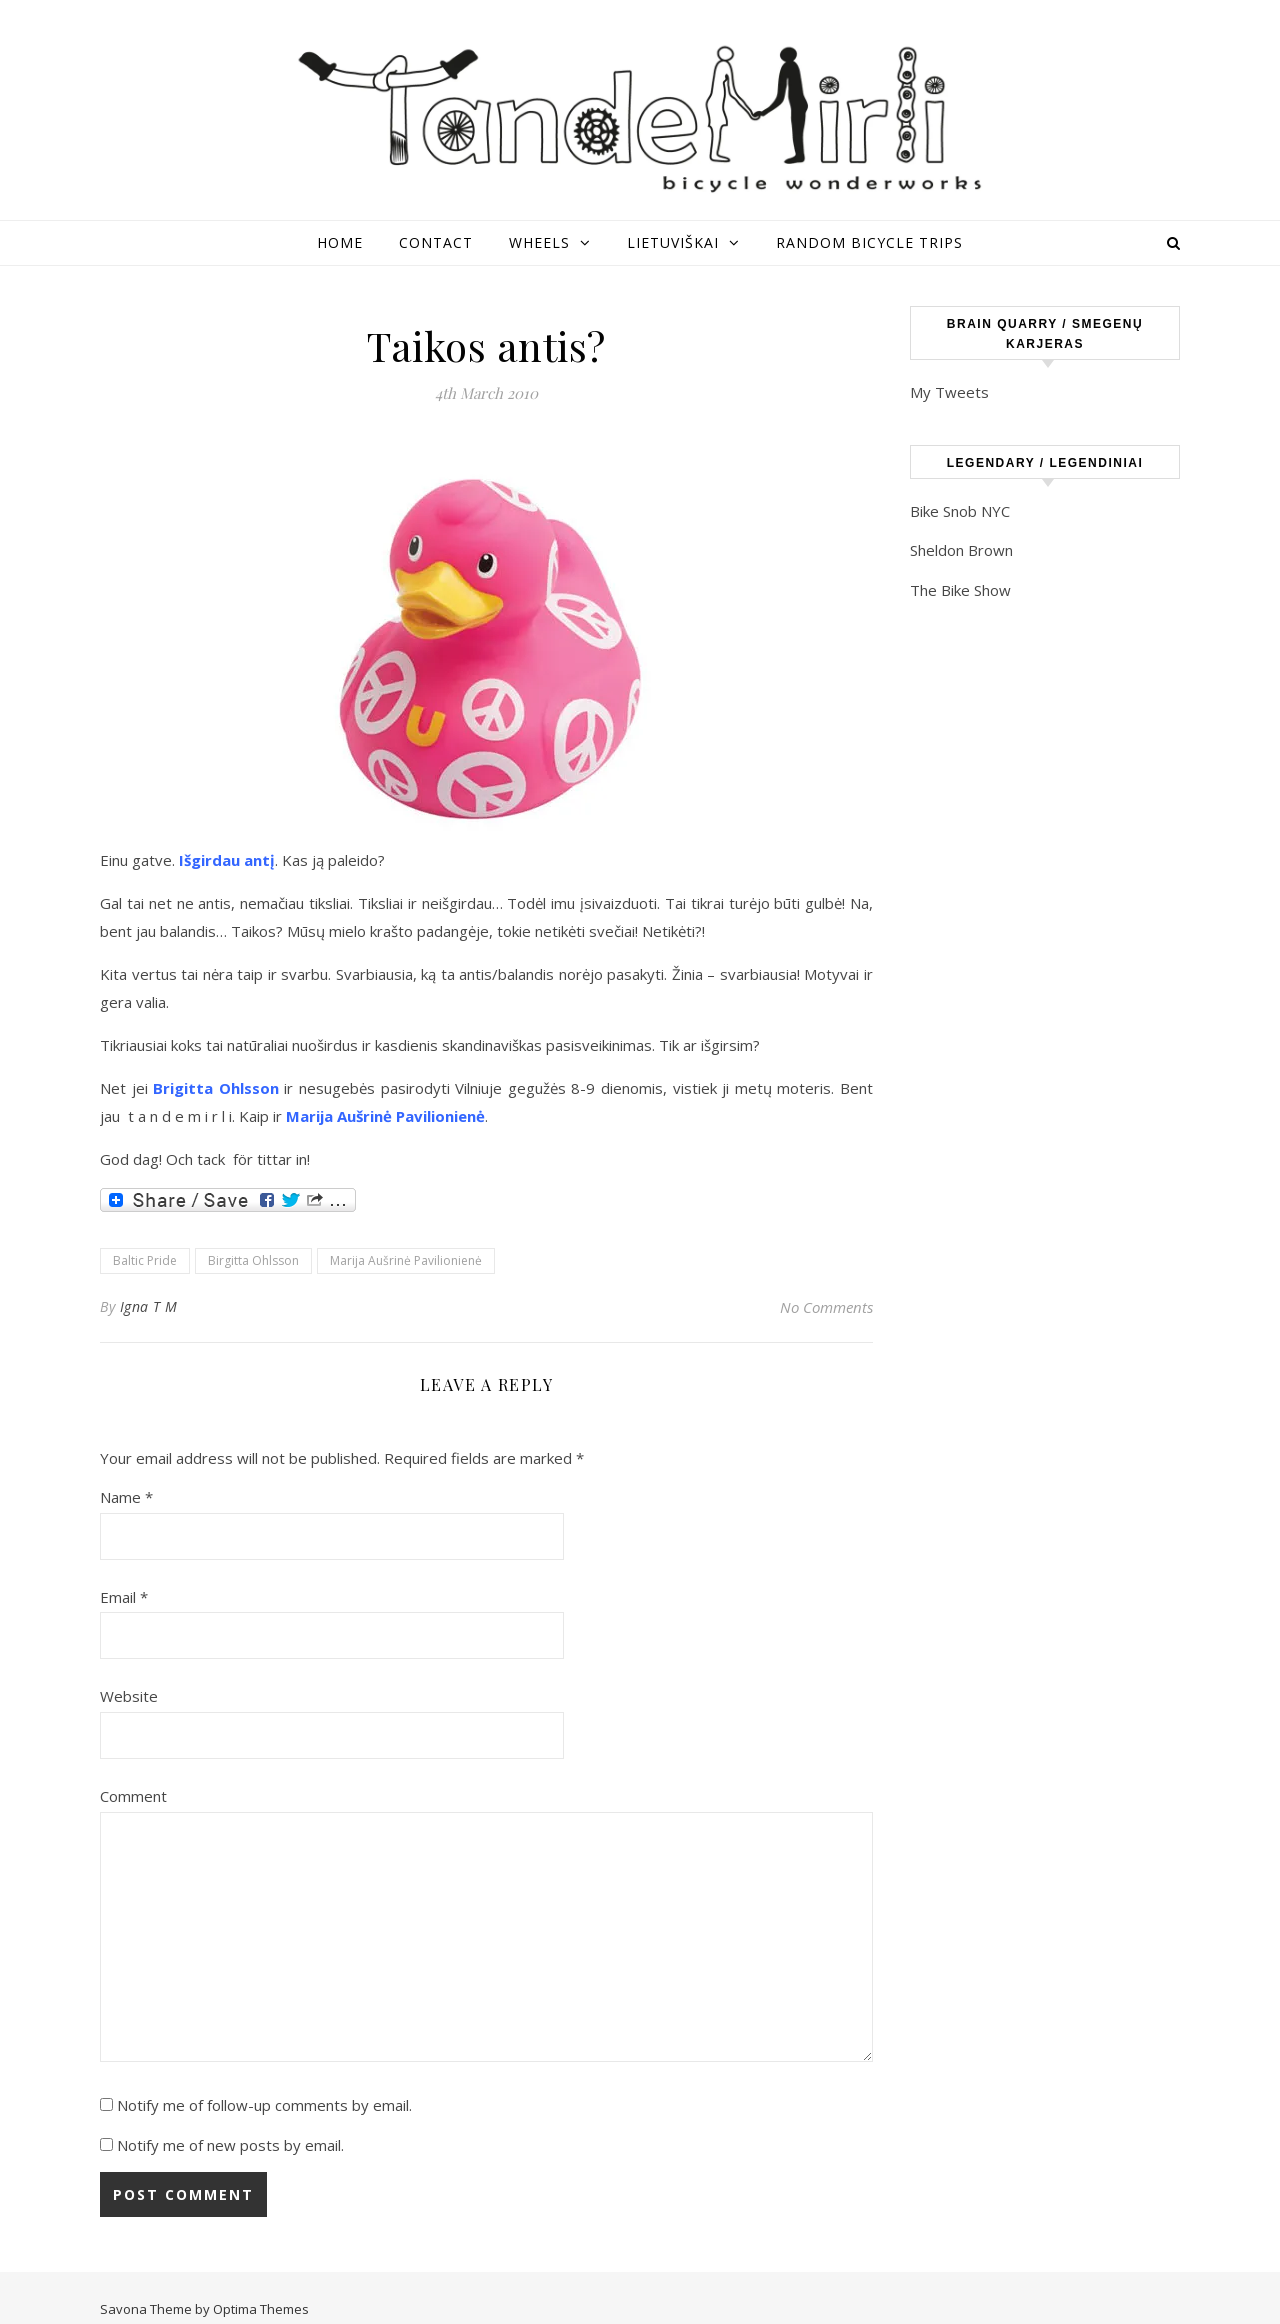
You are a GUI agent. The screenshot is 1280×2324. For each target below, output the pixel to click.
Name (126, 1497)
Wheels (539, 242)
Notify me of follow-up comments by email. (264, 2105)
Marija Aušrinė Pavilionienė (406, 1260)
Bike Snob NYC (960, 511)
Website (129, 1696)
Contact (436, 242)
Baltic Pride (145, 1260)
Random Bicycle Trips (869, 242)
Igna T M (149, 1306)
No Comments (826, 1307)
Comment (133, 1796)
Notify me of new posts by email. (230, 2145)
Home (340, 242)
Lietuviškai (673, 242)
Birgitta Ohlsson (253, 1260)
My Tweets (949, 392)
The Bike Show (960, 590)
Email (124, 1597)
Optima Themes (261, 2309)
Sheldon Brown (961, 550)
